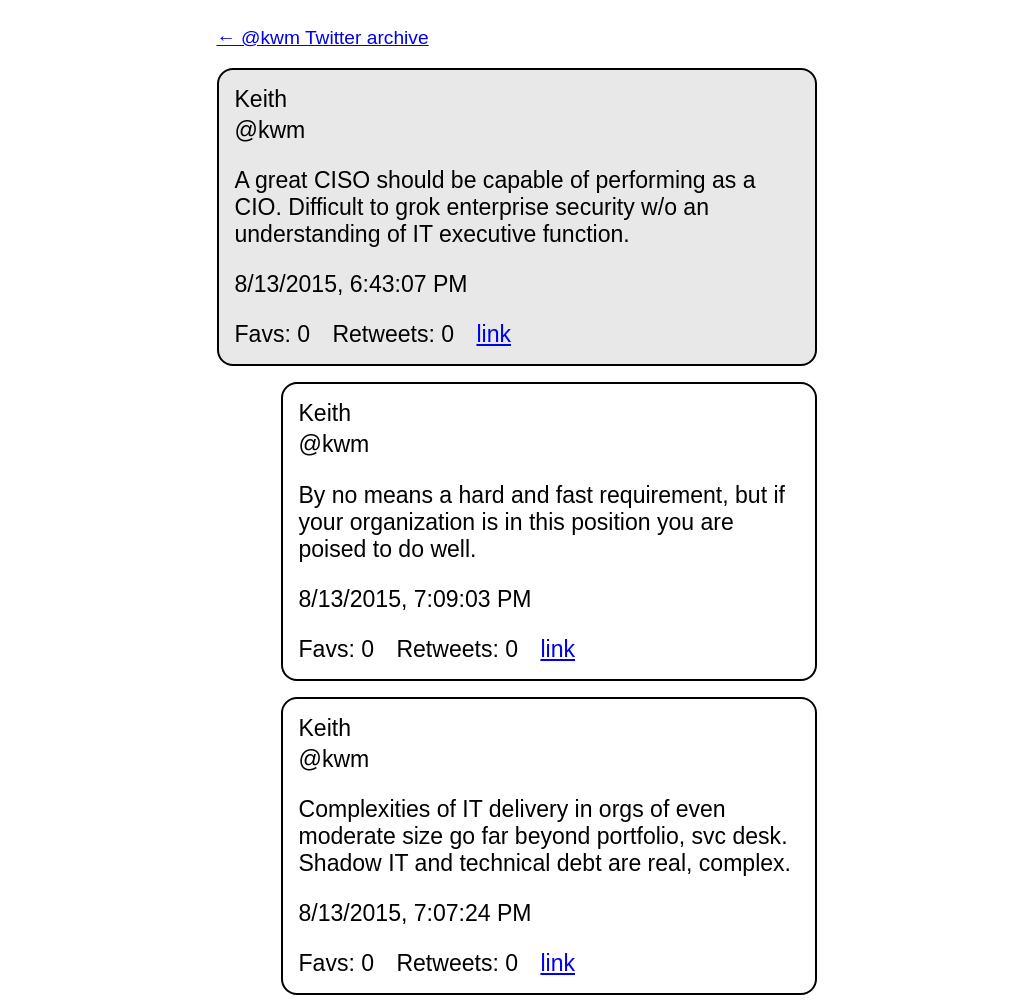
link (493, 334)
